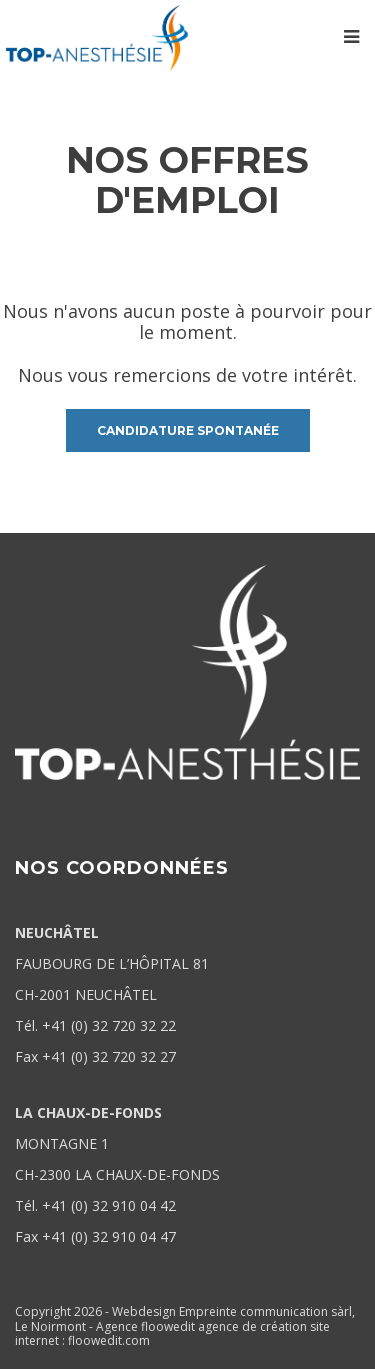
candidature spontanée (188, 430)
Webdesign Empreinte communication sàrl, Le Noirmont (185, 1318)
